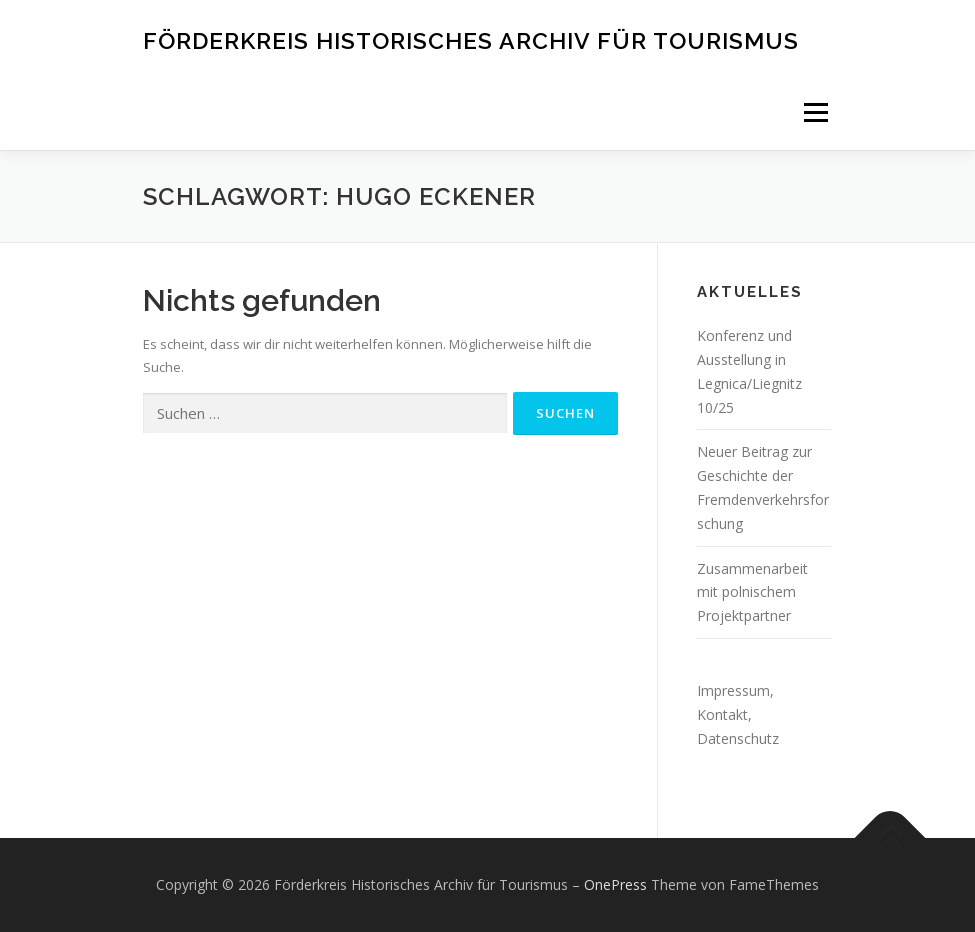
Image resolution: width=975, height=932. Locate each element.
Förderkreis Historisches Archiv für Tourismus (471, 39)
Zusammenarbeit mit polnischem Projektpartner (752, 592)
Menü (815, 112)
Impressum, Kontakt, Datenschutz (738, 714)
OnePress (615, 884)
